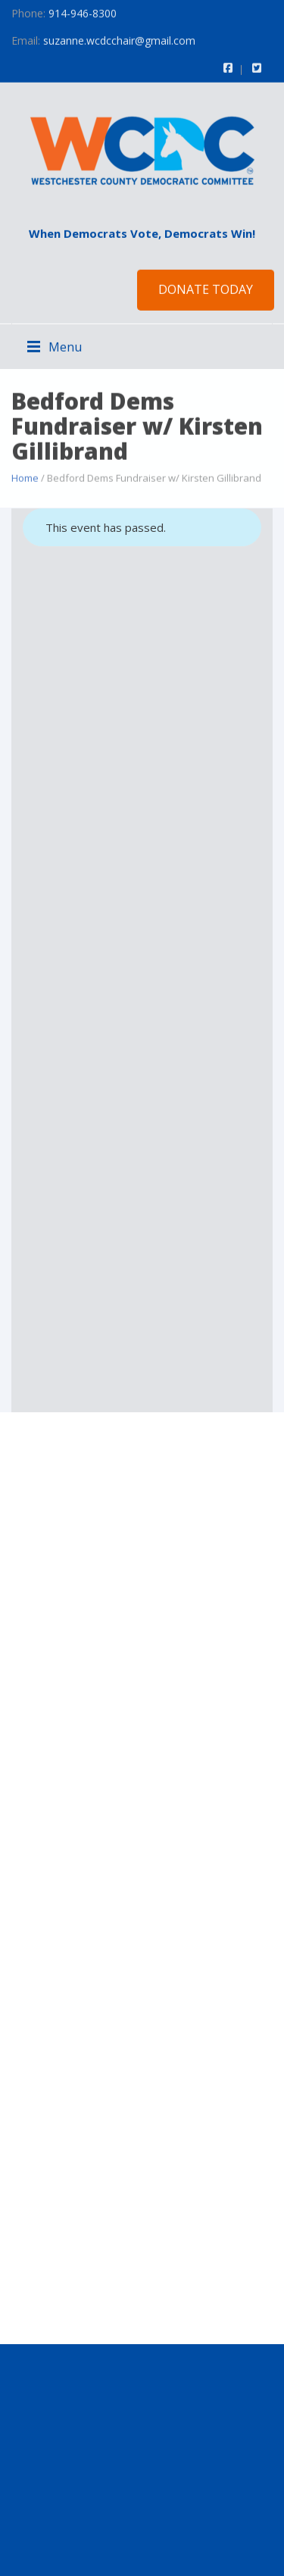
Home (25, 476)
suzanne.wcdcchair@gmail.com (119, 40)
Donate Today (205, 288)
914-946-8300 (82, 12)
